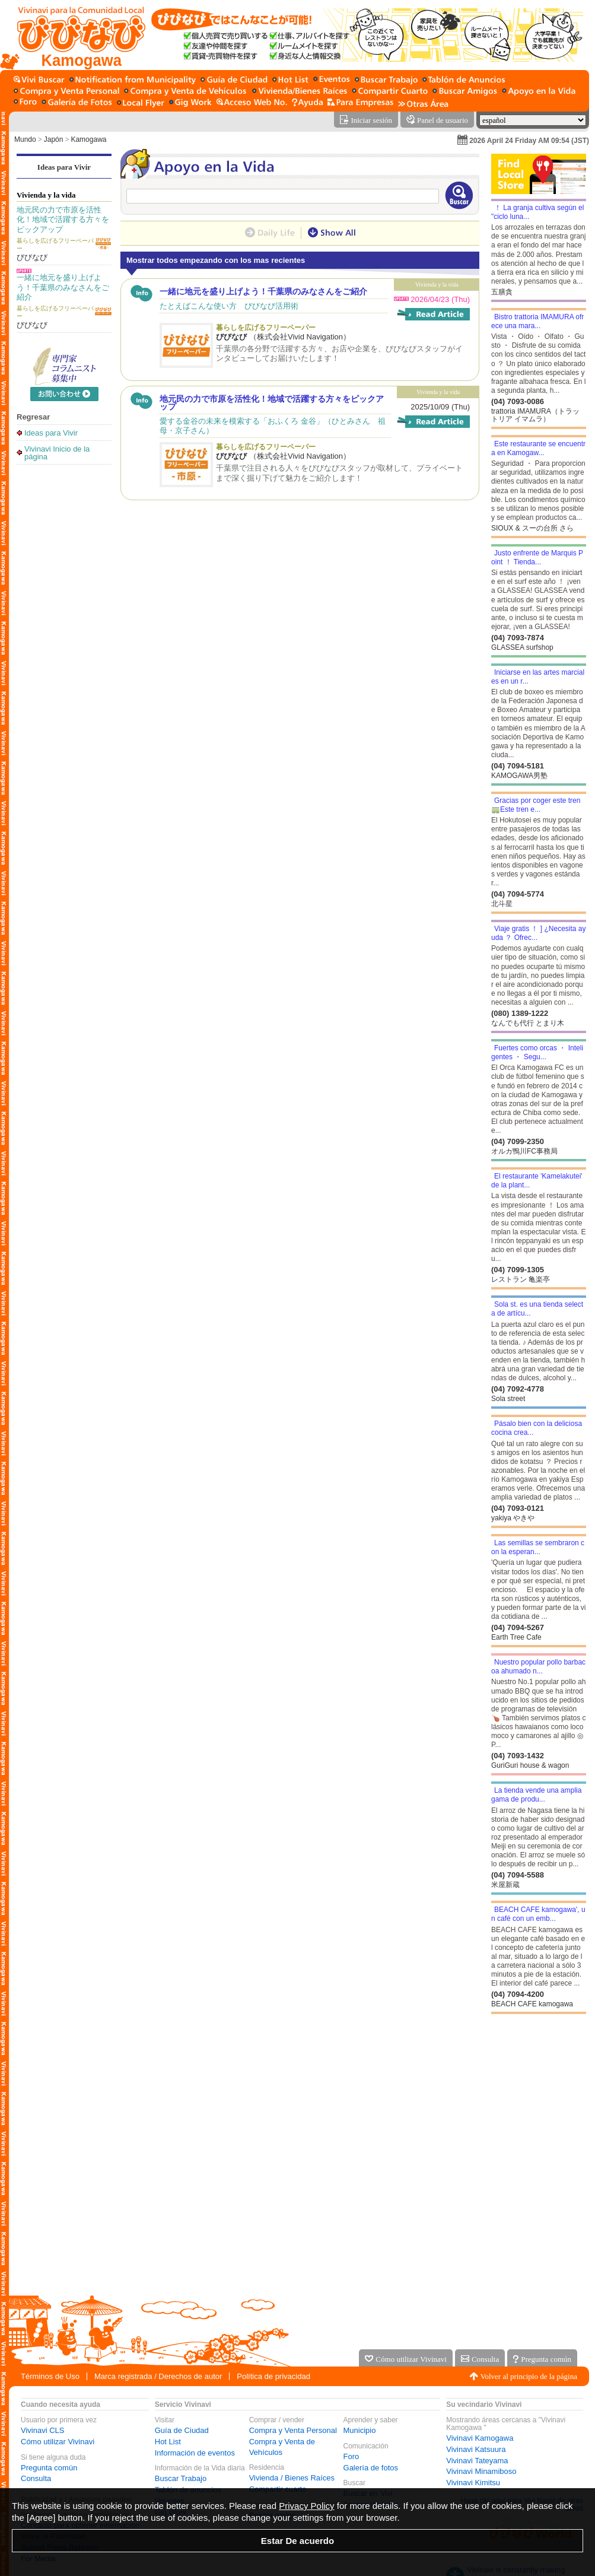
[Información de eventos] (331, 80)
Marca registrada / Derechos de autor (158, 2376)
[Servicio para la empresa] (360, 103)
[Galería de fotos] (77, 103)
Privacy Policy (306, 2506)
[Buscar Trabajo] (386, 80)
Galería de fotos (371, 2467)
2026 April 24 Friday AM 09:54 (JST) (529, 140)
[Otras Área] (423, 103)
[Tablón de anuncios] (463, 80)
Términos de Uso (50, 2376)
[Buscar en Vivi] (39, 80)
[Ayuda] (307, 103)
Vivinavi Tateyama (477, 2460)
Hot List (168, 2441)
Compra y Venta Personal (293, 2430)
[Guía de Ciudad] (234, 80)
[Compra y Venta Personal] (66, 91)
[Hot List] (290, 80)
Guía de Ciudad (182, 2430)
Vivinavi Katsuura (475, 2449)
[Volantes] (140, 103)
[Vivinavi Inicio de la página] (75, 35)
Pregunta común (49, 2467)
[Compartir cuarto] (390, 91)
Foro (351, 2456)
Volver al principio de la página (529, 2376)
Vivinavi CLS (42, 2430)
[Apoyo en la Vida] (538, 91)
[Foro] (25, 103)
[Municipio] (132, 80)
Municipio (359, 2430)
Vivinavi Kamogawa (479, 2438)
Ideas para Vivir (64, 167)
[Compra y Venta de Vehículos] (185, 91)
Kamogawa (88, 139)
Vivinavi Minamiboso (481, 2471)
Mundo (25, 139)
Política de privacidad (273, 2376)
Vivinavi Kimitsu (473, 2482)
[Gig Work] (190, 103)
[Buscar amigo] (464, 91)
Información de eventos (195, 2452)
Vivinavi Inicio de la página (57, 452)
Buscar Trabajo (180, 2478)
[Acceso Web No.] (252, 103)
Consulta (36, 2478)
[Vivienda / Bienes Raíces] (299, 91)
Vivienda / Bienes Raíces (292, 2477)
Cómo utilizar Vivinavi (57, 2441)
